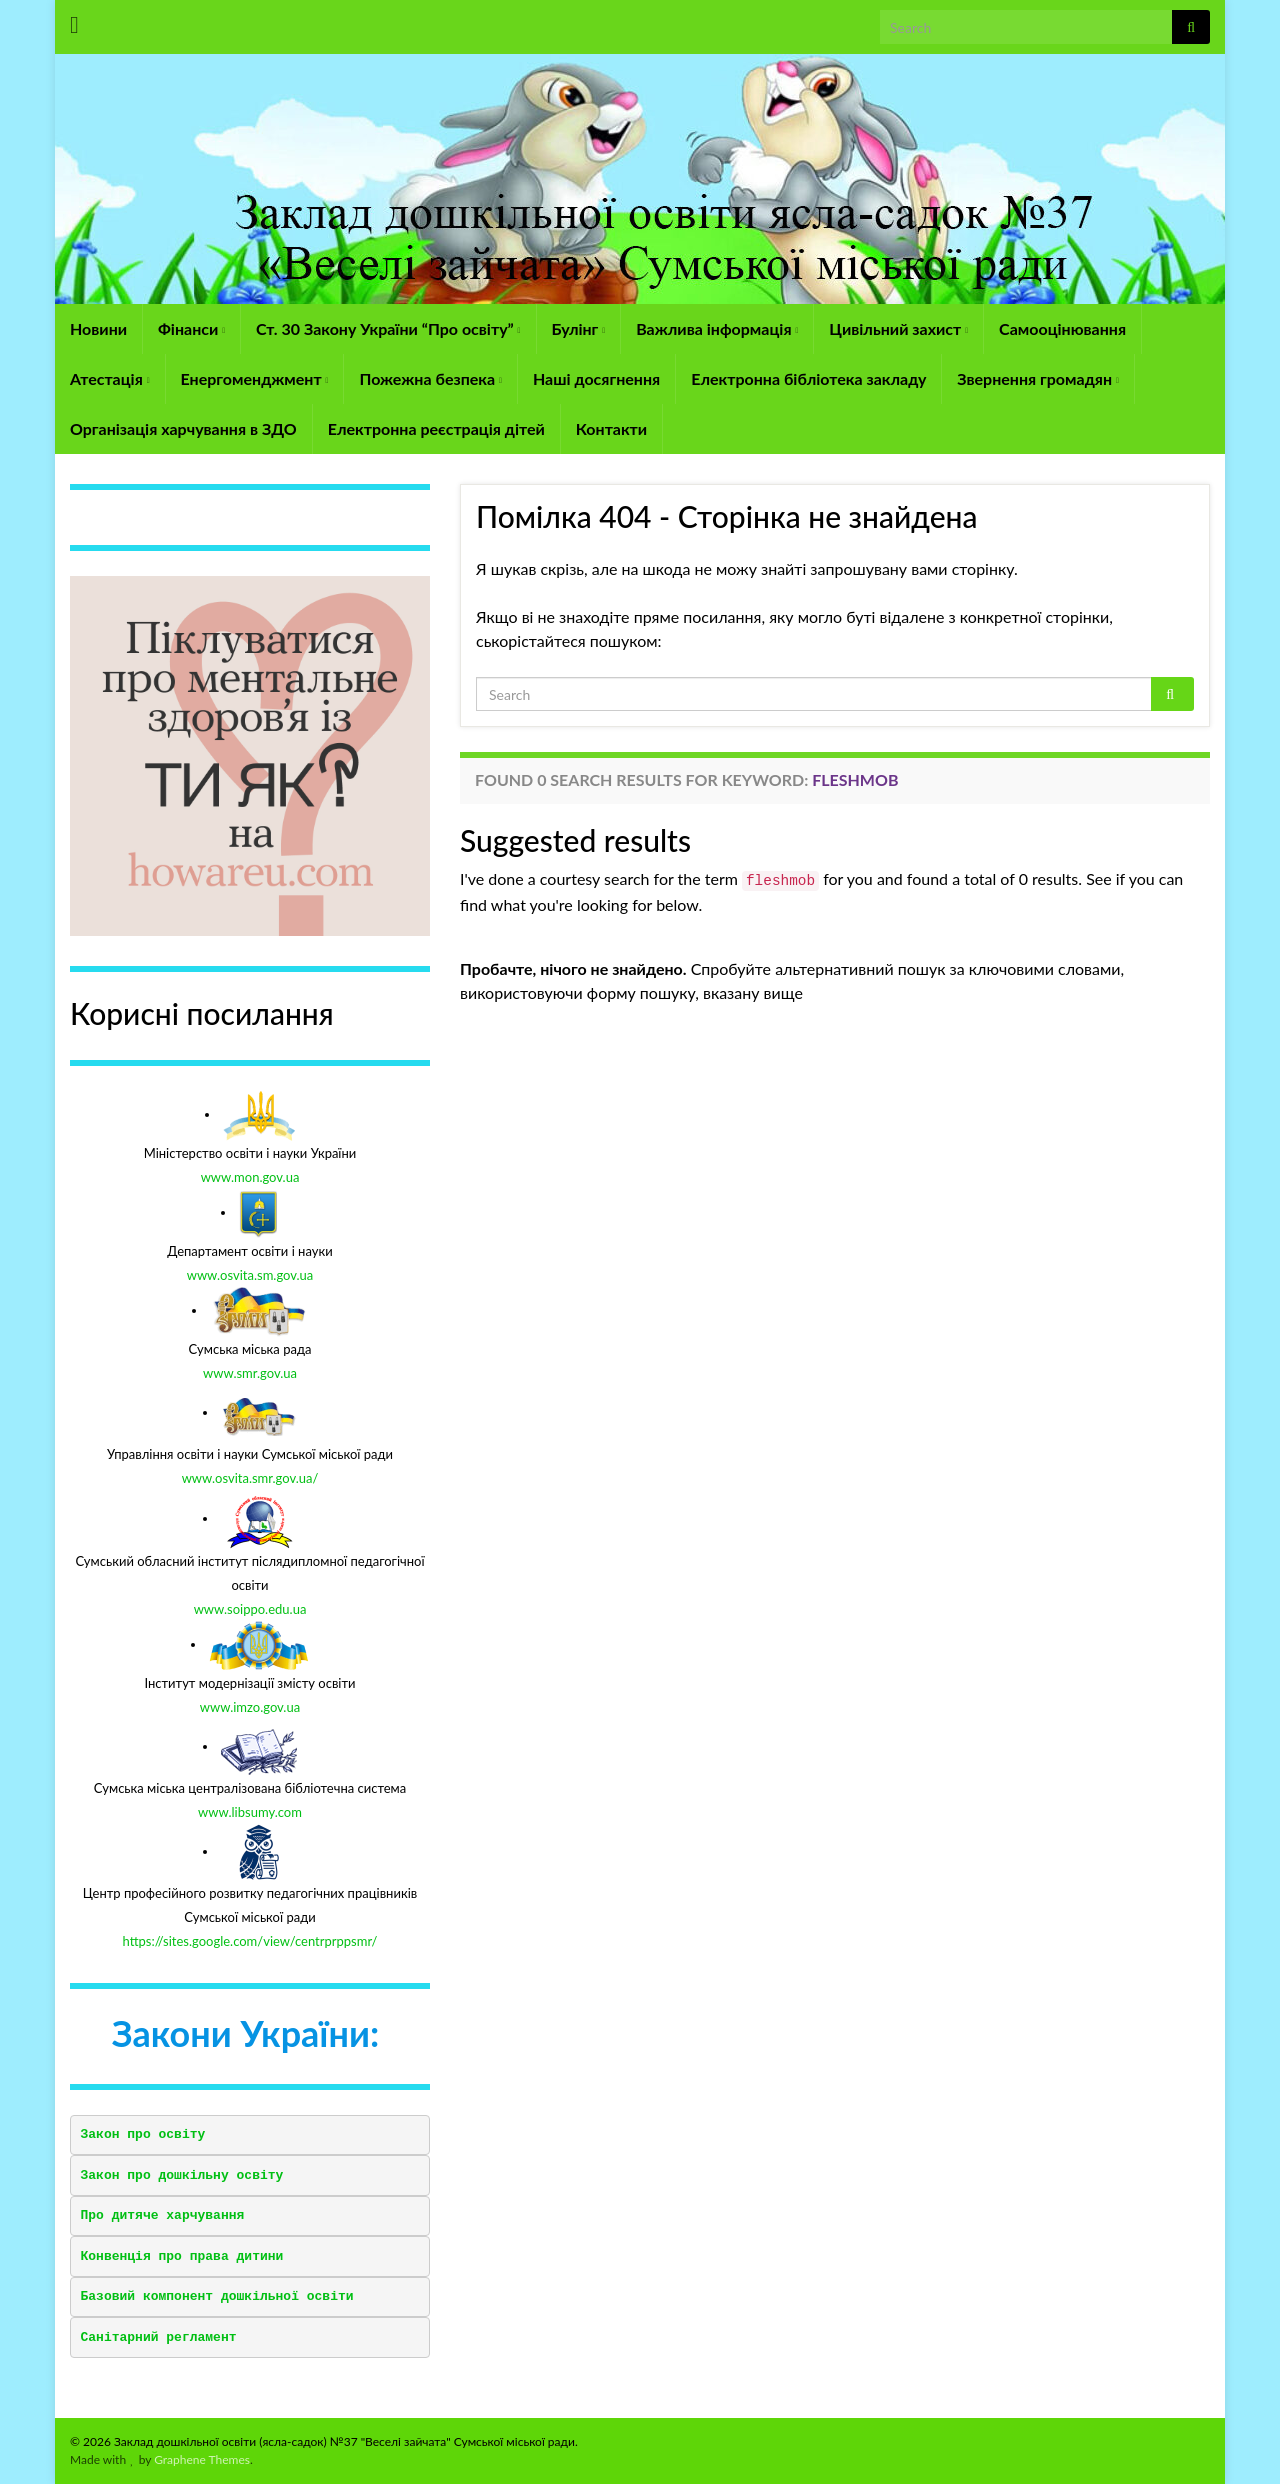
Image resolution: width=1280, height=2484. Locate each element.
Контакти (611, 428)
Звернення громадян (1037, 378)
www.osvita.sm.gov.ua (250, 1275)
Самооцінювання (1062, 328)
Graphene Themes (202, 2459)
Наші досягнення (596, 378)
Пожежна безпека (430, 378)
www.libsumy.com (250, 1812)
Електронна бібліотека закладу (808, 378)
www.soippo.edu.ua (250, 1609)
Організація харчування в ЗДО (183, 428)
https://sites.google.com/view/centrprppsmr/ (250, 1941)
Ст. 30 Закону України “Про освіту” (388, 328)
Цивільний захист (898, 328)
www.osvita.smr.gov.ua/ (250, 1478)
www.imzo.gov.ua (250, 1707)
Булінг (579, 328)
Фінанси (191, 328)
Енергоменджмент (255, 378)
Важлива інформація (717, 328)
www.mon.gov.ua (250, 1177)
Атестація (110, 378)
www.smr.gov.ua (250, 1373)
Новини (98, 328)
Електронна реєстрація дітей (436, 428)
